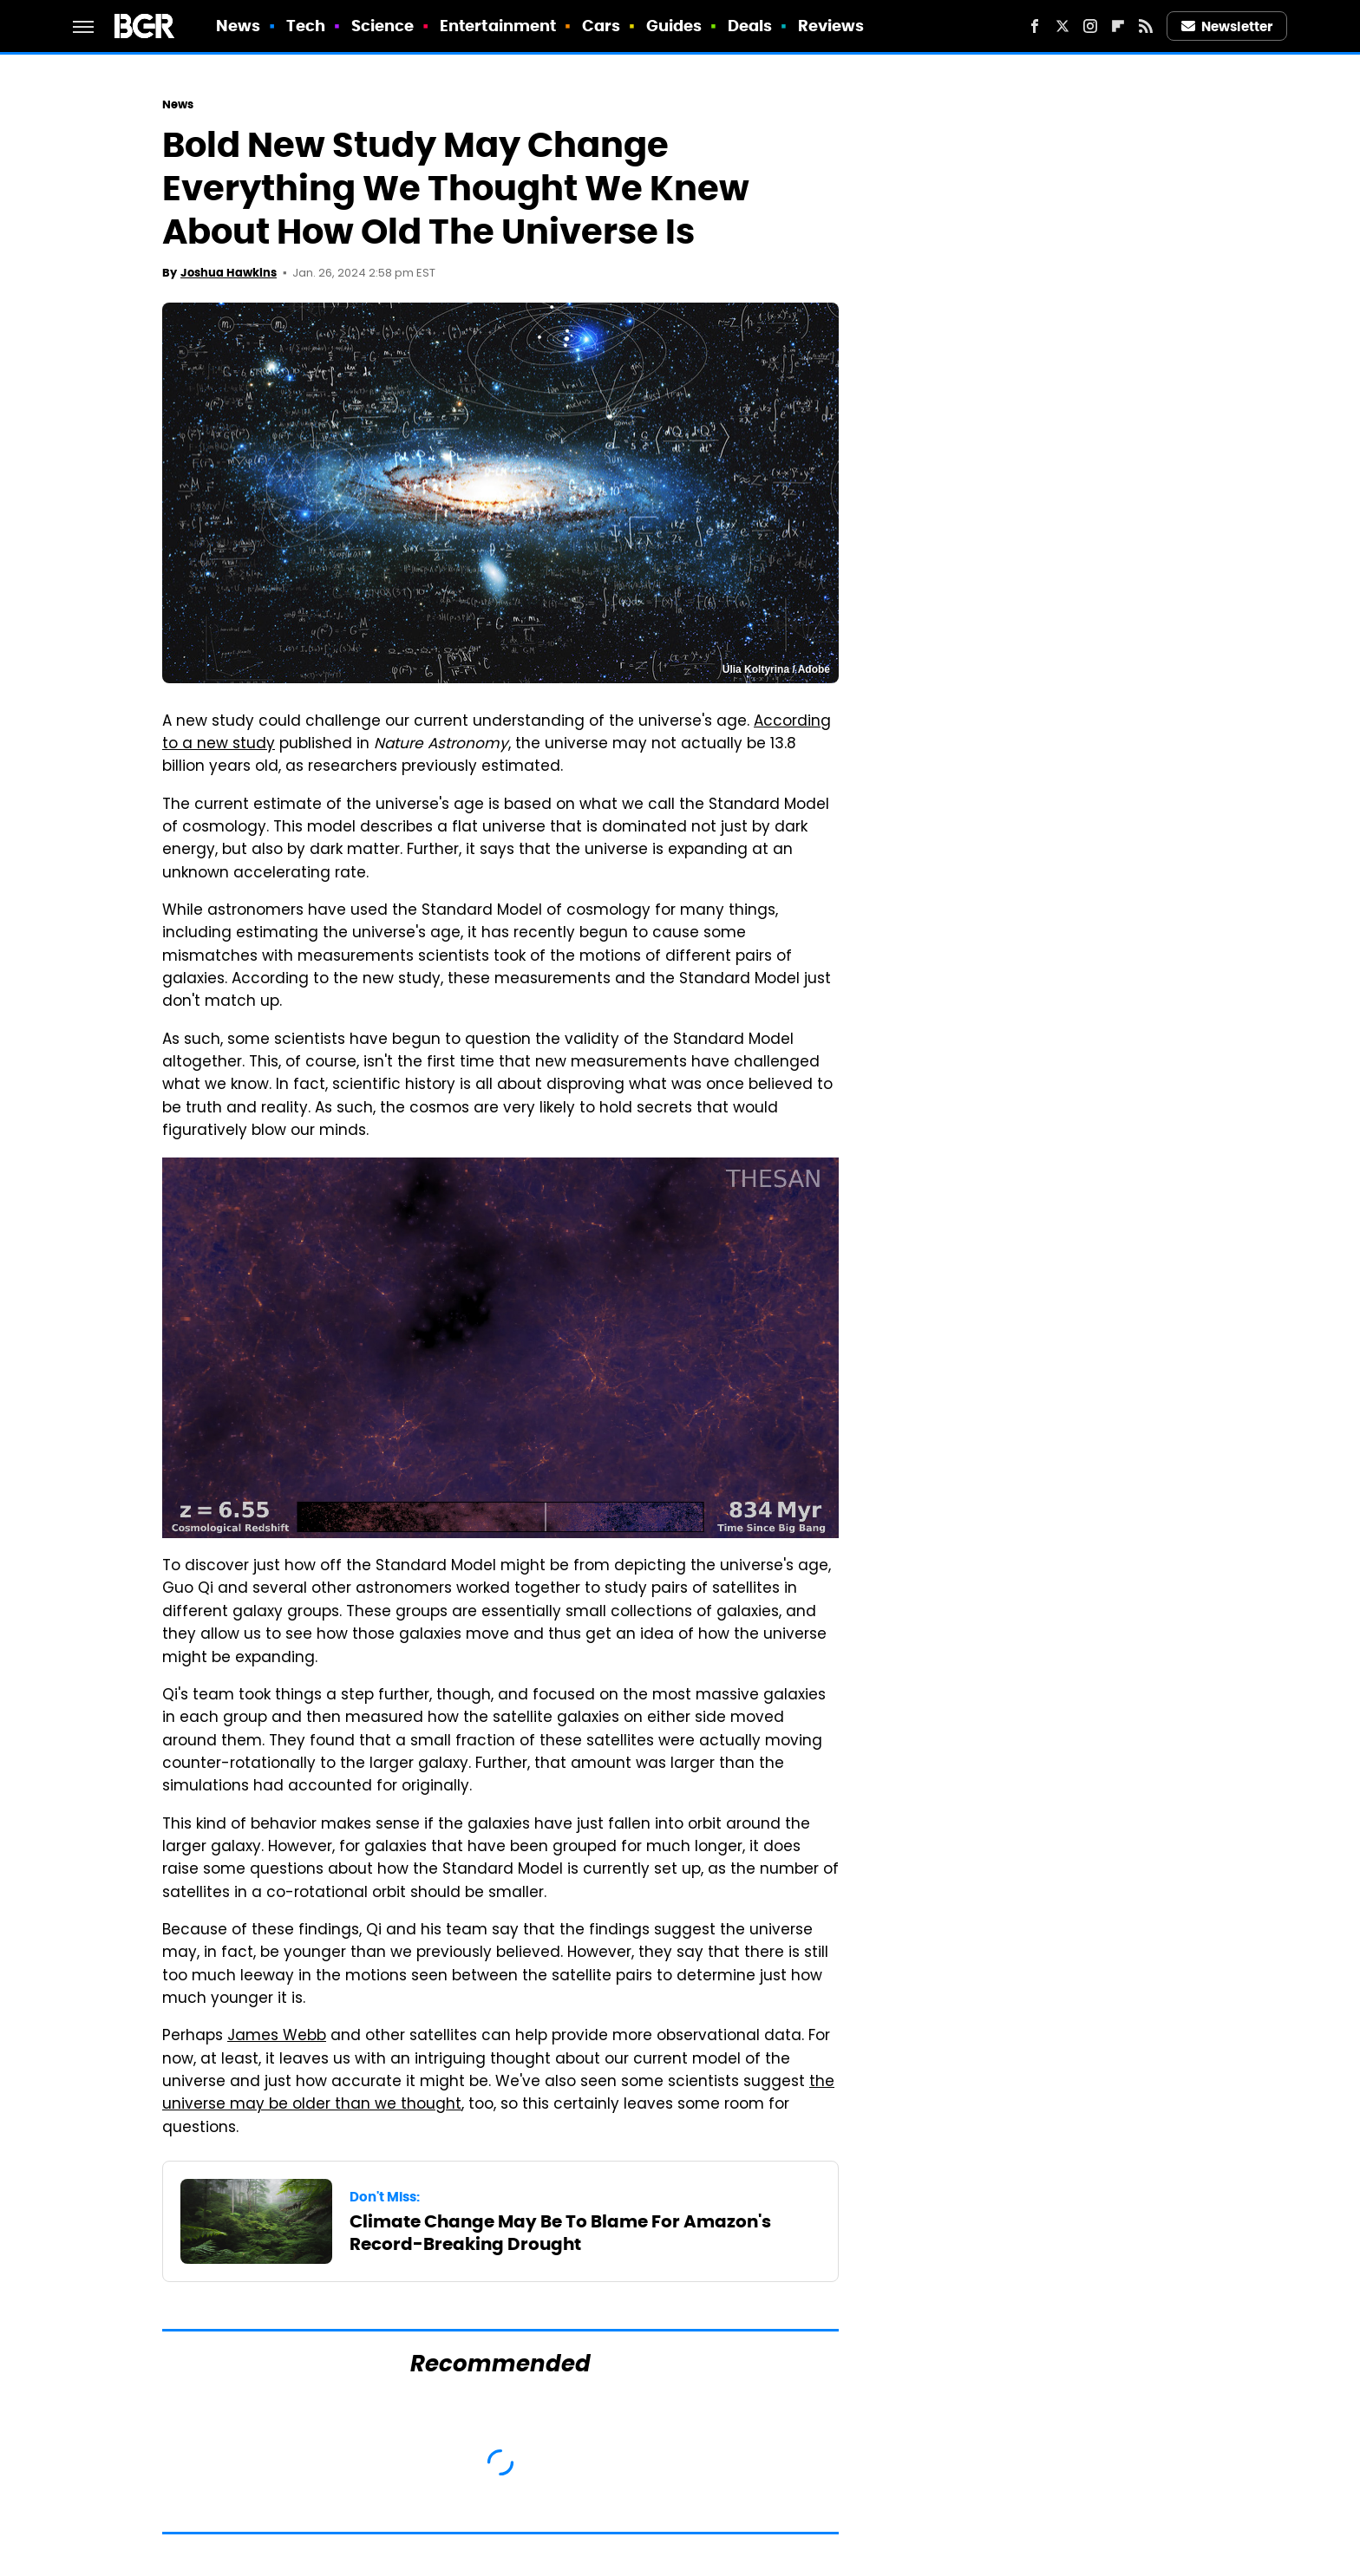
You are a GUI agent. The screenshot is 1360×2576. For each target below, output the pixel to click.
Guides (674, 26)
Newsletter (1227, 26)
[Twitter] (1062, 26)
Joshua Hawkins (228, 272)
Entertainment (498, 26)
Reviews (831, 26)
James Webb (276, 2037)
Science (383, 26)
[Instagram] (1090, 26)
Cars (601, 26)
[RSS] (1146, 26)
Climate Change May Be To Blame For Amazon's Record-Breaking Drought (560, 2232)
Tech (305, 26)
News (238, 26)
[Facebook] (1035, 26)
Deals (750, 26)
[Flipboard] (1118, 26)
